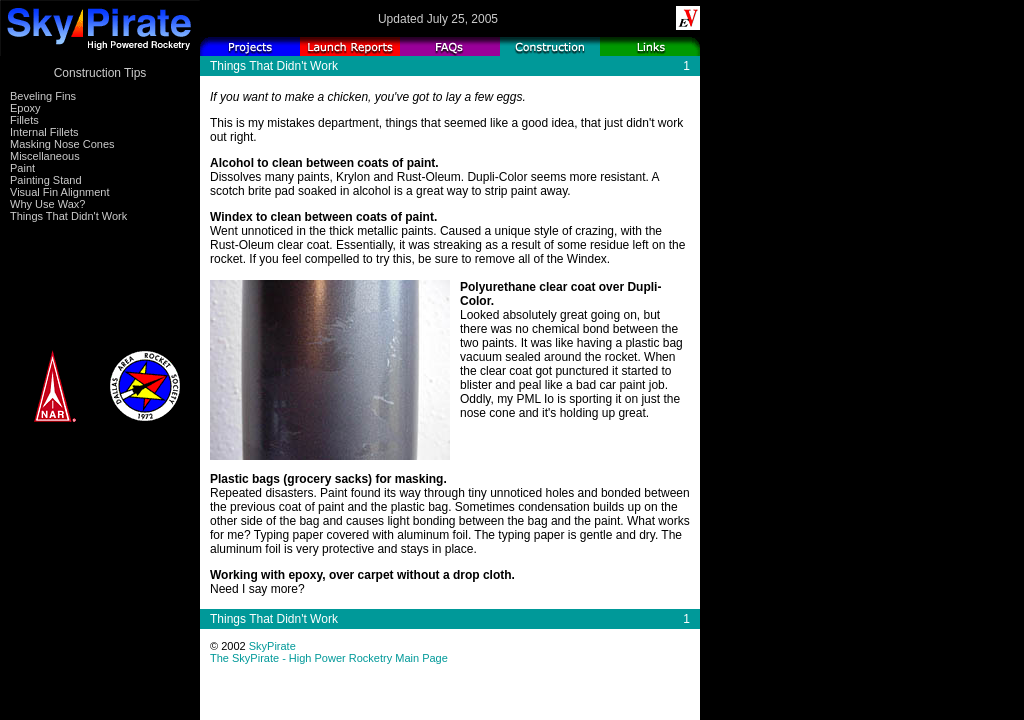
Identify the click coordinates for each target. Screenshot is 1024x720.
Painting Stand (46, 180)
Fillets (24, 120)
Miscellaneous (45, 156)
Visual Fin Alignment (59, 192)
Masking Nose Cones (62, 144)
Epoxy (25, 108)
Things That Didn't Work (68, 216)
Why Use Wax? (47, 204)
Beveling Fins (43, 96)
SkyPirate (272, 646)
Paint (22, 168)
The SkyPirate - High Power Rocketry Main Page (329, 658)
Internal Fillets (44, 132)
